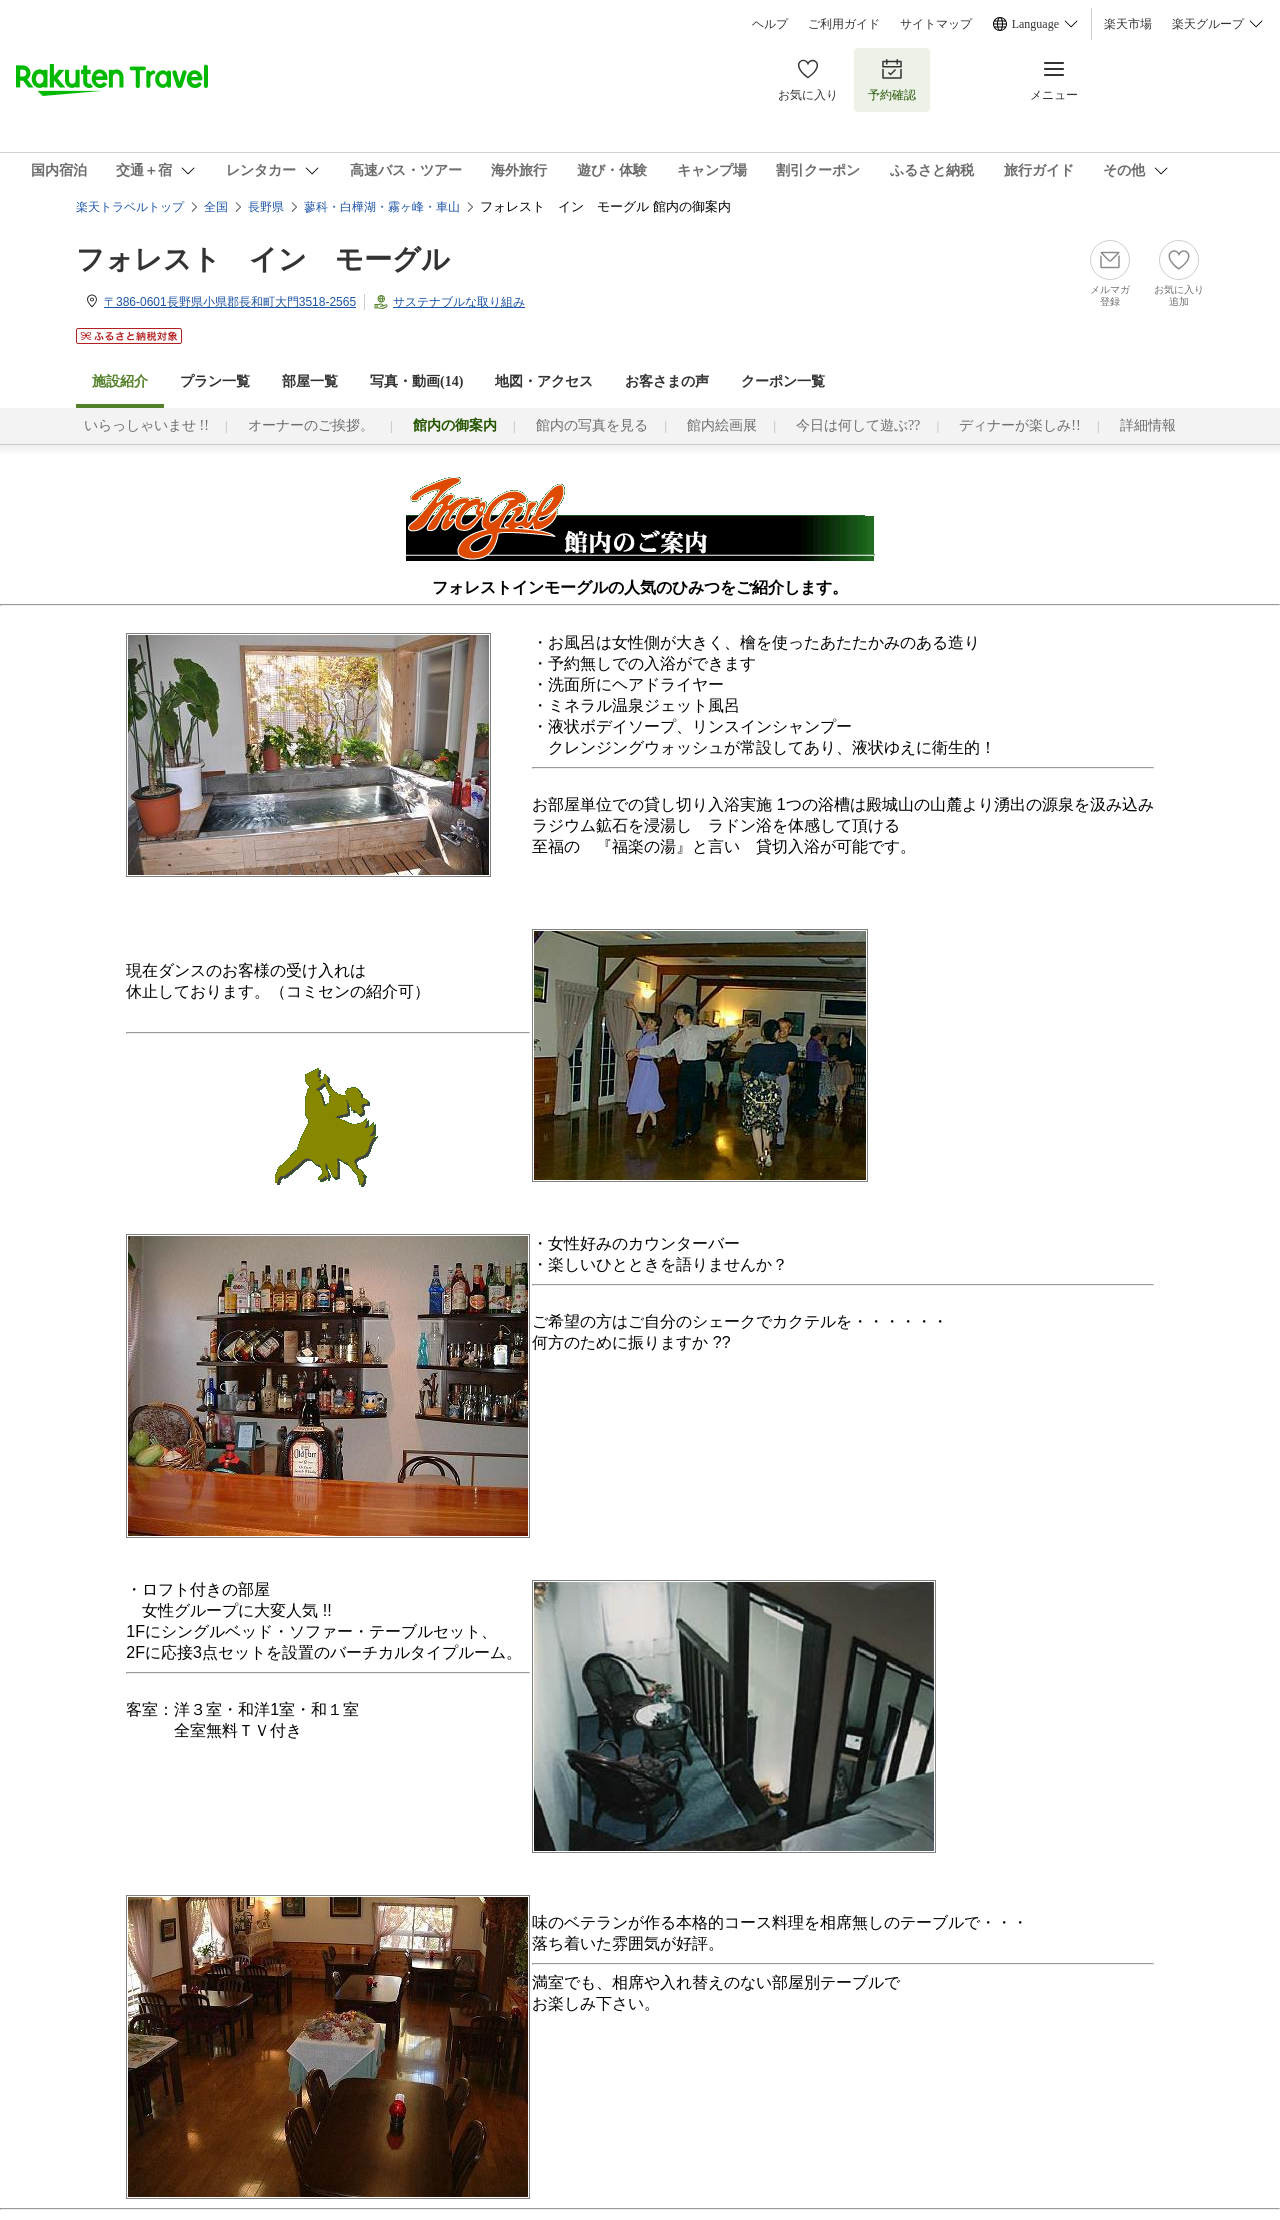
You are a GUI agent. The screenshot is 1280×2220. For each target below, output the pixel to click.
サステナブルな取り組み (459, 302)
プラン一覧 (215, 381)
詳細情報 (1148, 425)
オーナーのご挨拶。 (311, 425)
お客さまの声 (667, 381)
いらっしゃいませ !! (146, 425)
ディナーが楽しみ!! (1019, 425)
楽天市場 (1128, 24)
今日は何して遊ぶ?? (858, 425)
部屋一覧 (310, 381)
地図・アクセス (544, 381)
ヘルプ (770, 24)
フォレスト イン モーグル (263, 259)
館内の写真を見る (592, 425)
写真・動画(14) (416, 381)
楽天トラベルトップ (130, 207)
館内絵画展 (722, 425)
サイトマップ (936, 24)
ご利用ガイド (844, 24)
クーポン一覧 (783, 381)
